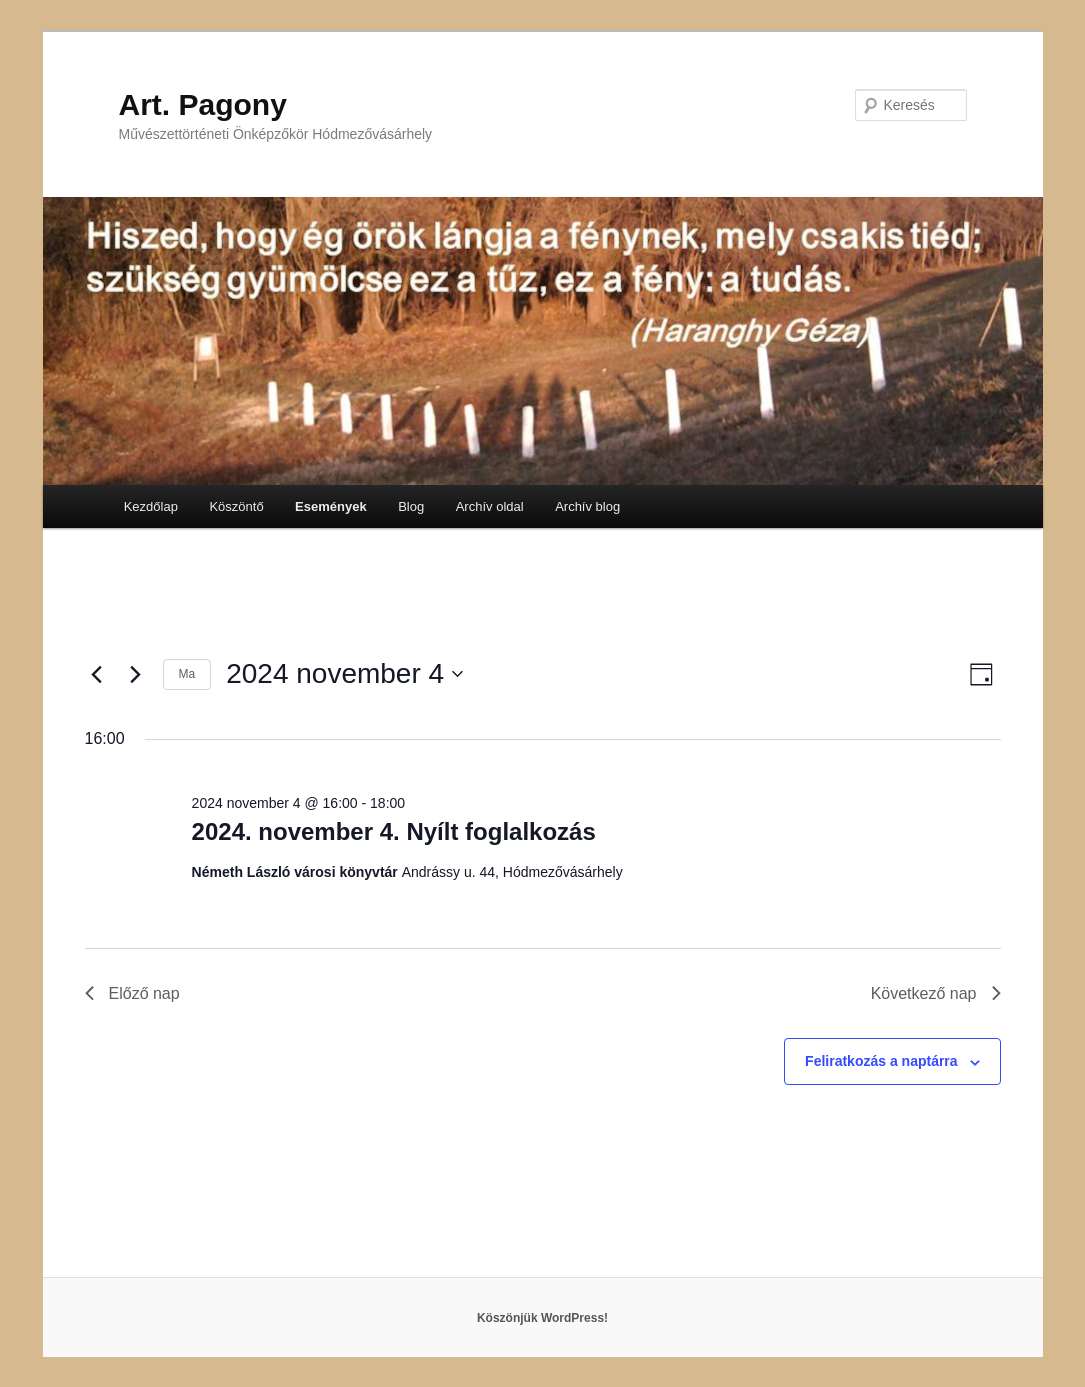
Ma (187, 674)
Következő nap (936, 993)
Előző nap (132, 993)
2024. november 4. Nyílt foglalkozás (394, 831)
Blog (411, 506)
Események (331, 506)
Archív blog (587, 506)
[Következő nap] (136, 674)
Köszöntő (236, 506)
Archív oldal (490, 506)
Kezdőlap (151, 506)
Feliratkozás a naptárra (881, 1061)
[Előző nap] (97, 674)
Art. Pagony (203, 104)
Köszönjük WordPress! (542, 1318)
